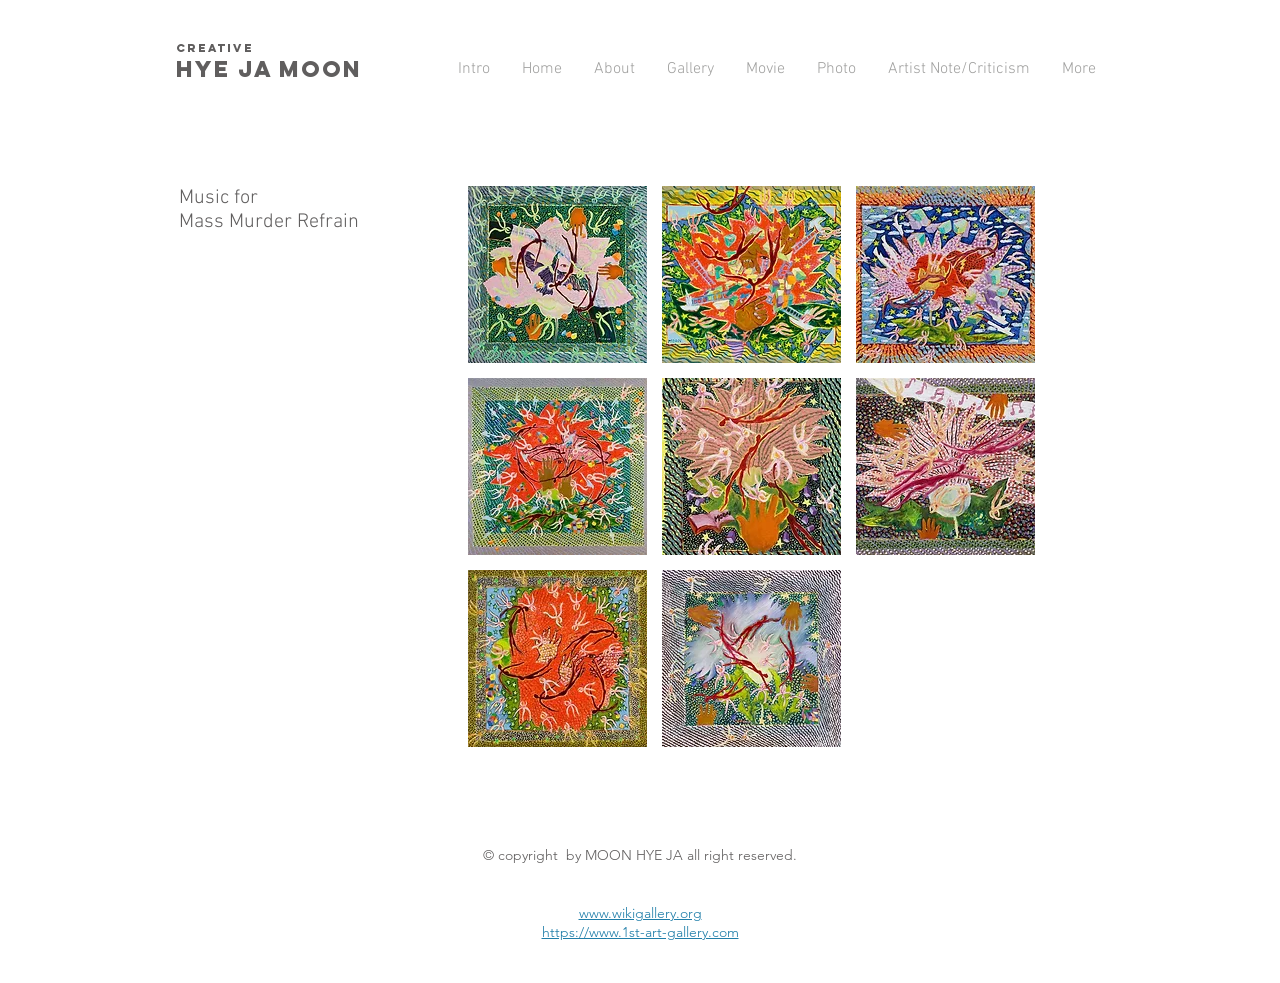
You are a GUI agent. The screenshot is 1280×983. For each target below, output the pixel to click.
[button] (557, 274)
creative (215, 48)
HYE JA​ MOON (273, 69)
